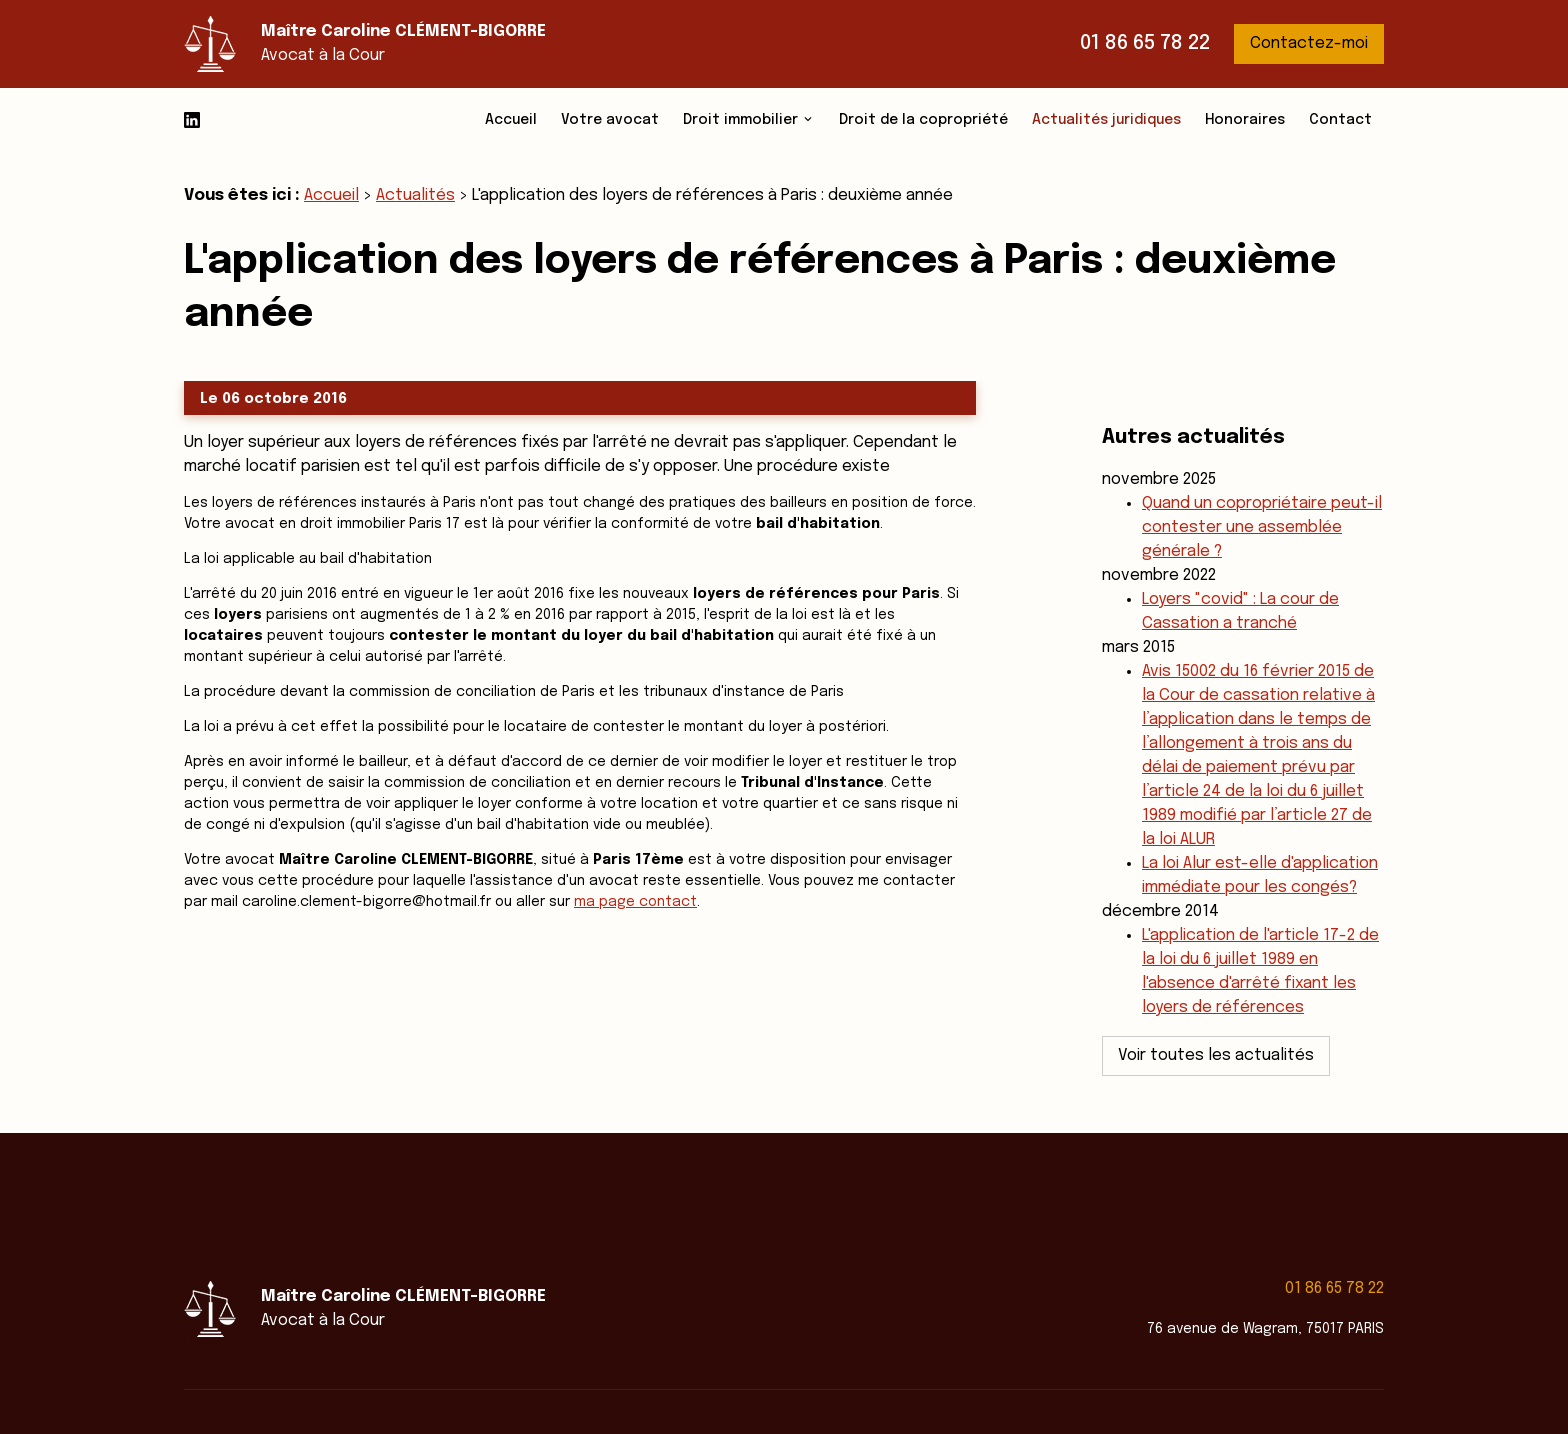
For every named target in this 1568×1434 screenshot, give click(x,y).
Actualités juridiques (1106, 120)
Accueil (511, 120)
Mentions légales (843, 1377)
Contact (1340, 120)
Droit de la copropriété (923, 120)
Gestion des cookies (1313, 1377)
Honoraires (1245, 120)
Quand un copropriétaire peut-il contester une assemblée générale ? (1262, 483)
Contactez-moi (1309, 43)
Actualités (415, 195)
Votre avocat (610, 120)
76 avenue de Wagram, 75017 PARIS (1265, 1260)
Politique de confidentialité (1020, 1377)
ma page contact (635, 902)
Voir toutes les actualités (1216, 1011)
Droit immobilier (740, 120)
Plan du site (1178, 1377)
